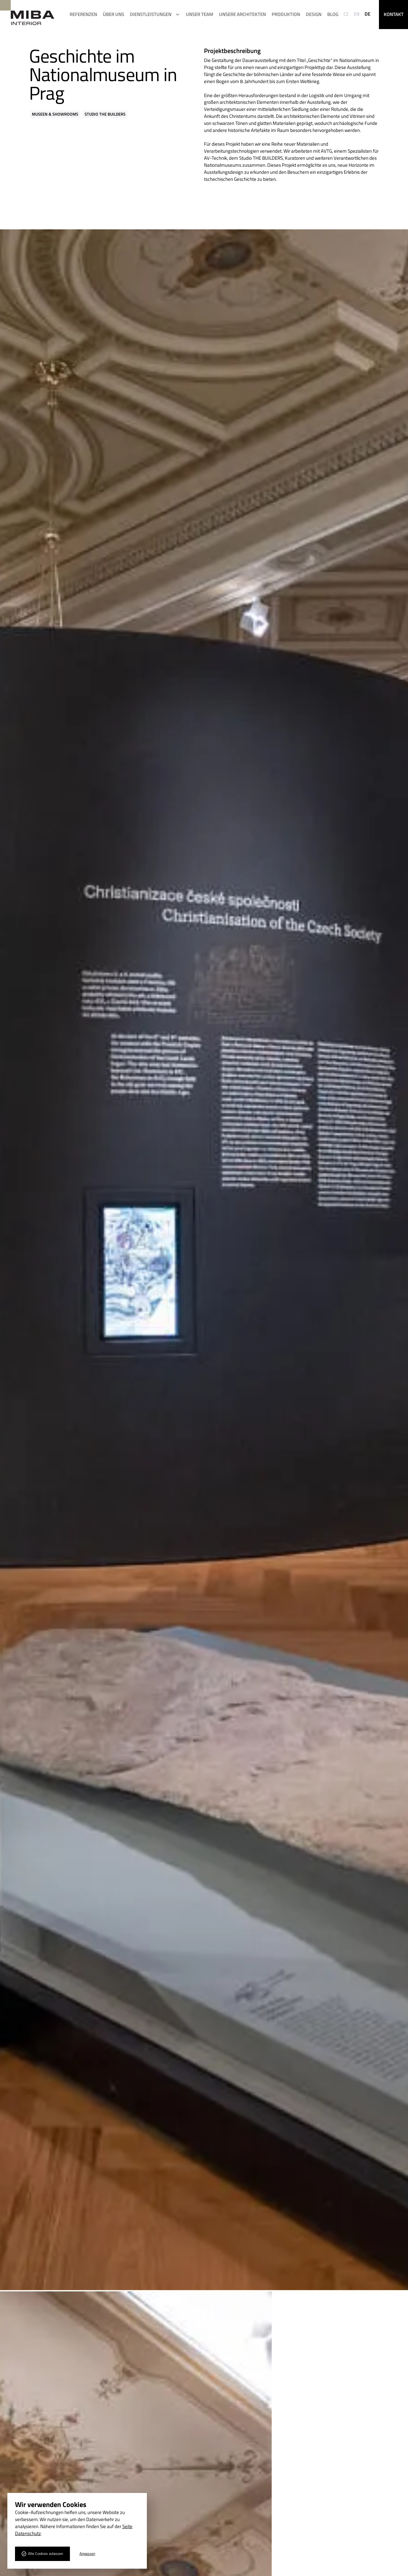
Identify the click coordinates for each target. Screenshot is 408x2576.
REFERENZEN (83, 14)
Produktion (286, 14)
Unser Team (199, 14)
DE (367, 14)
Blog (332, 14)
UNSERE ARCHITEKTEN (242, 14)
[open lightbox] (204, 1259)
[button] (155, 14)
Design (313, 14)
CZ (346, 14)
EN (356, 14)
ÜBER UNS (113, 14)
